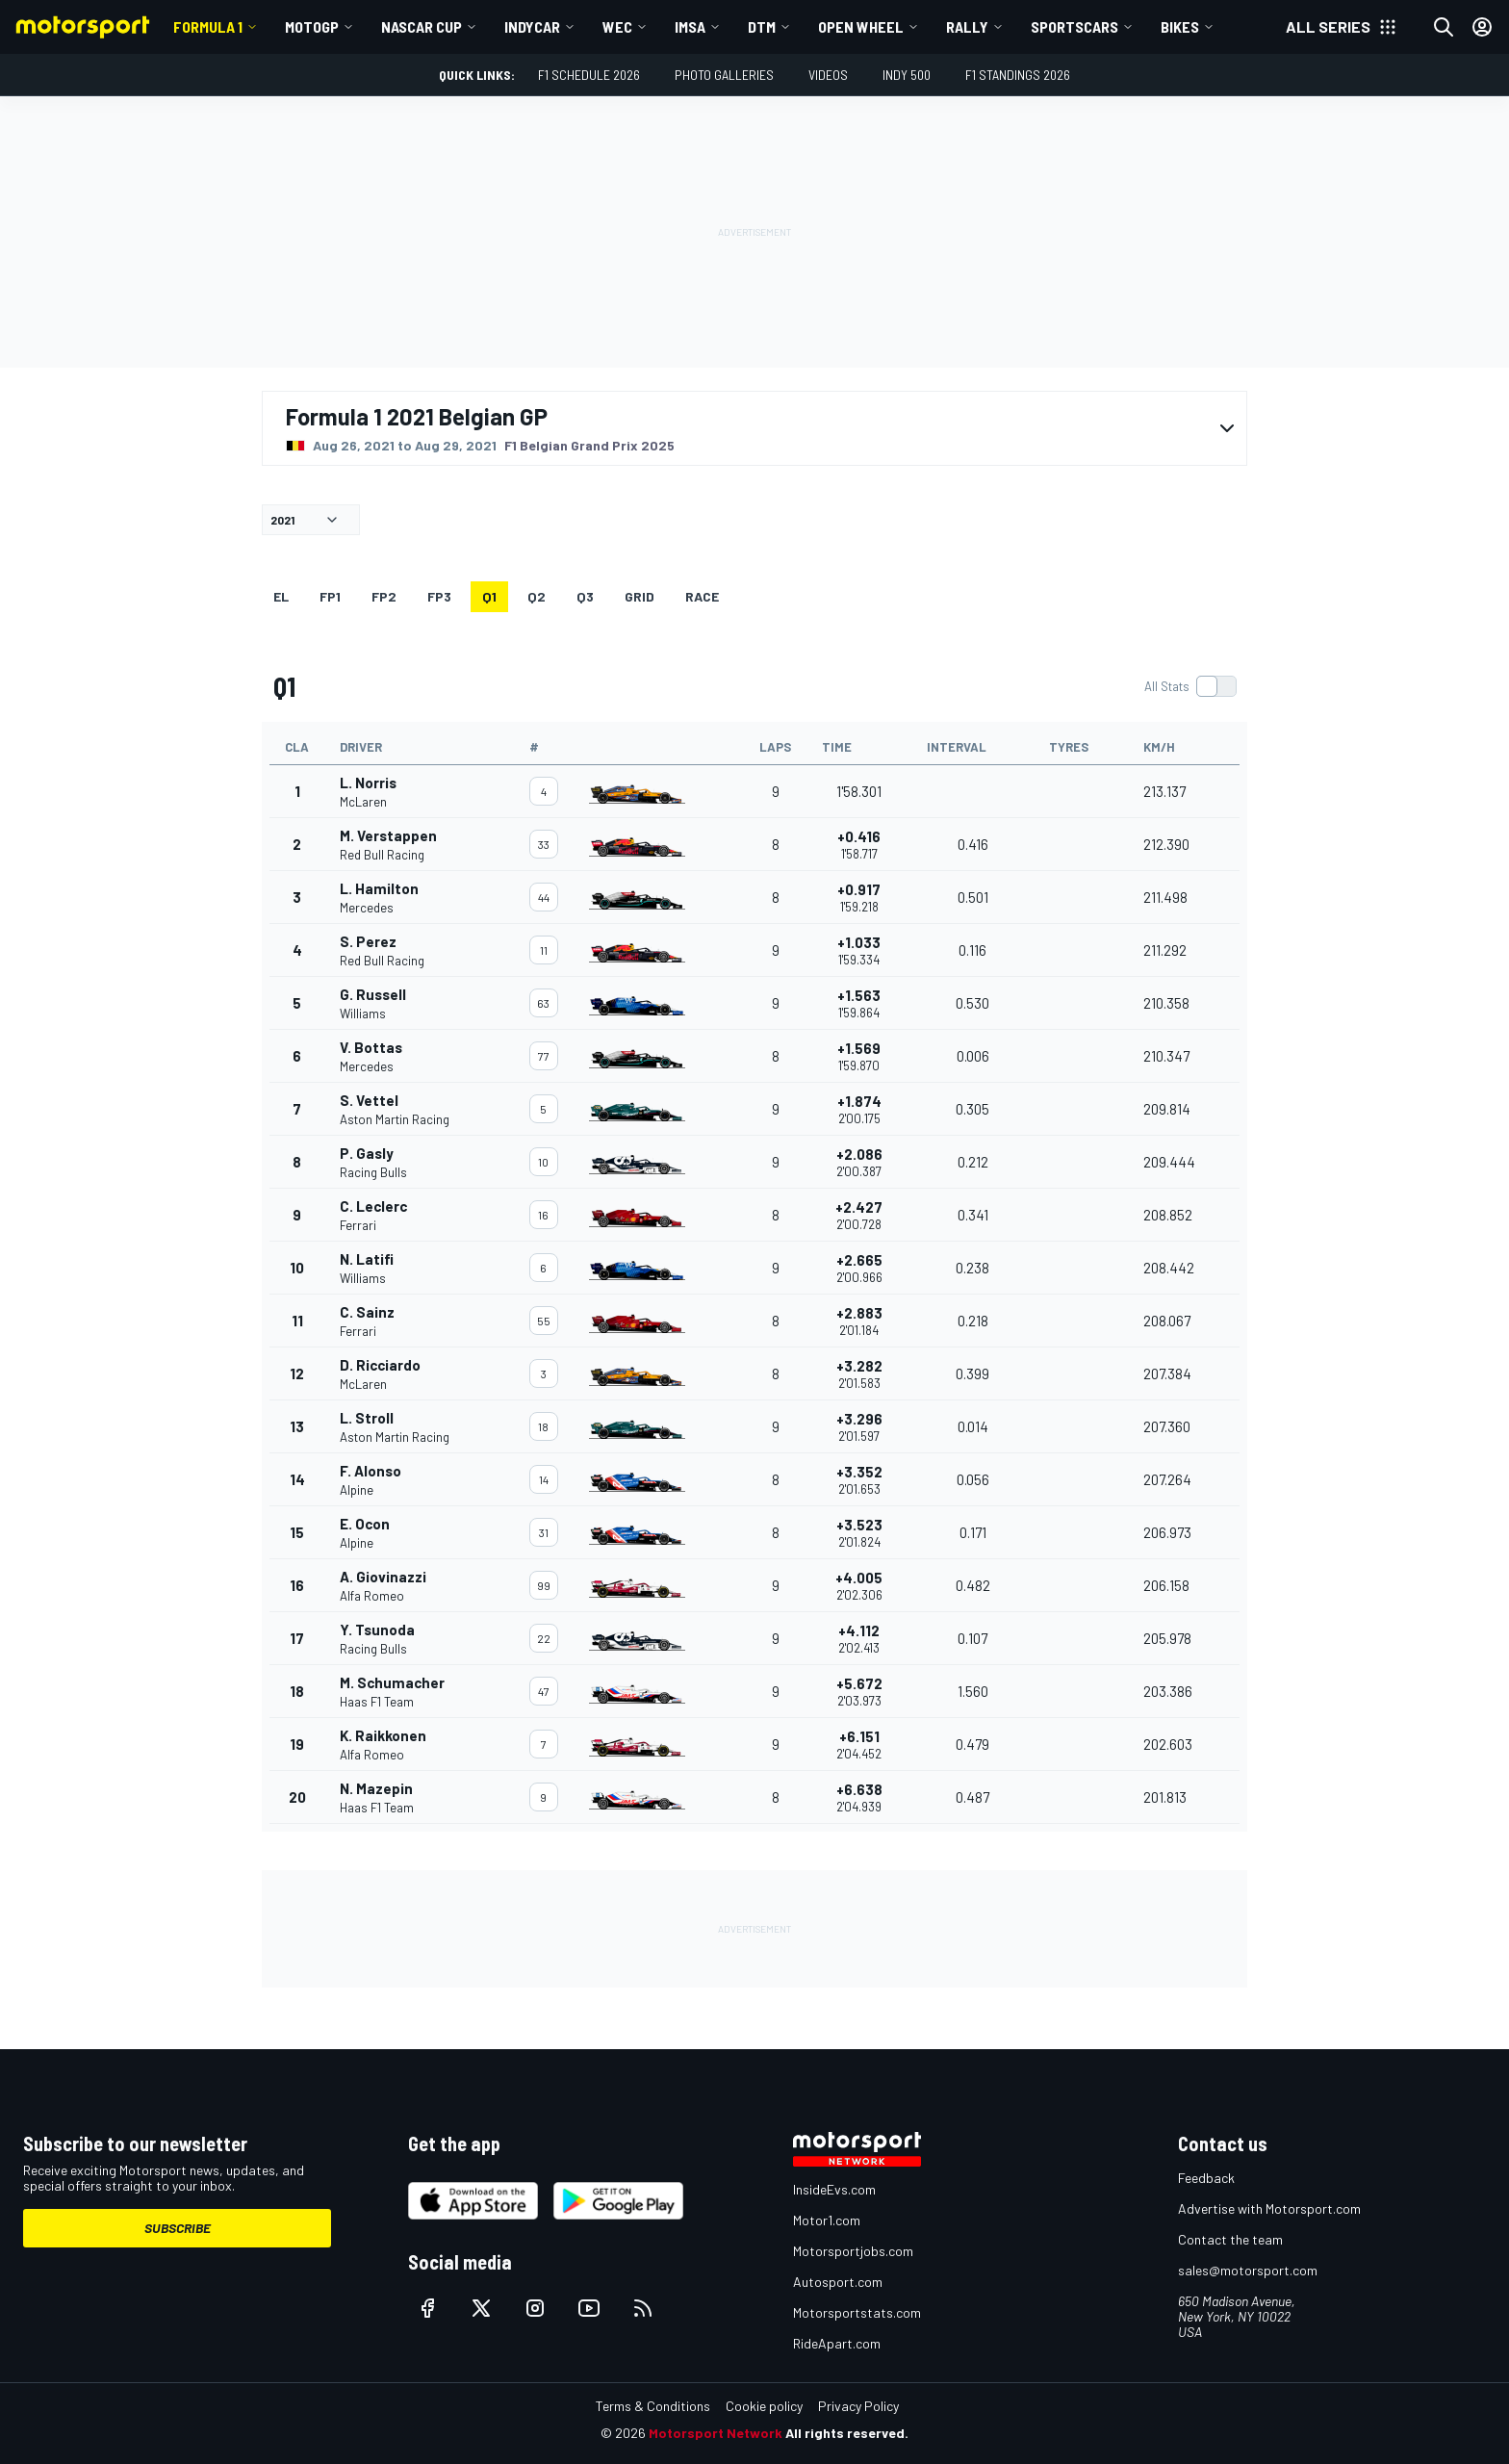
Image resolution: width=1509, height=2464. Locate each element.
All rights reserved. (846, 2433)
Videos (828, 74)
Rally (967, 26)
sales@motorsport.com (1247, 2270)
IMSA (690, 26)
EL (281, 596)
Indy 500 (906, 74)
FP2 (383, 596)
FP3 (439, 596)
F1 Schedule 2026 (589, 74)
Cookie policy (764, 2406)
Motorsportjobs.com (853, 2251)
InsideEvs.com (834, 2189)
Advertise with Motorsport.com (1269, 2208)
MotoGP (312, 26)
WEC (617, 26)
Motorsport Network (715, 2433)
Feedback (1206, 2177)
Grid (639, 596)
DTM (762, 26)
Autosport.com (837, 2281)
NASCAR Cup (421, 26)
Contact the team (1230, 2239)
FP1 (330, 596)
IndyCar (532, 26)
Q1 (489, 596)
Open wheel (861, 26)
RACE (702, 596)
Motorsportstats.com (857, 2312)
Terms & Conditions (653, 2406)
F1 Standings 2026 (1017, 74)
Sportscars (1074, 26)
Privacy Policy (858, 2406)
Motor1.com (826, 2220)
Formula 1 (208, 26)
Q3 (585, 596)
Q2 (536, 596)
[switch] (1190, 686)
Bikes (1180, 26)
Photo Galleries (724, 74)
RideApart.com (837, 2343)
